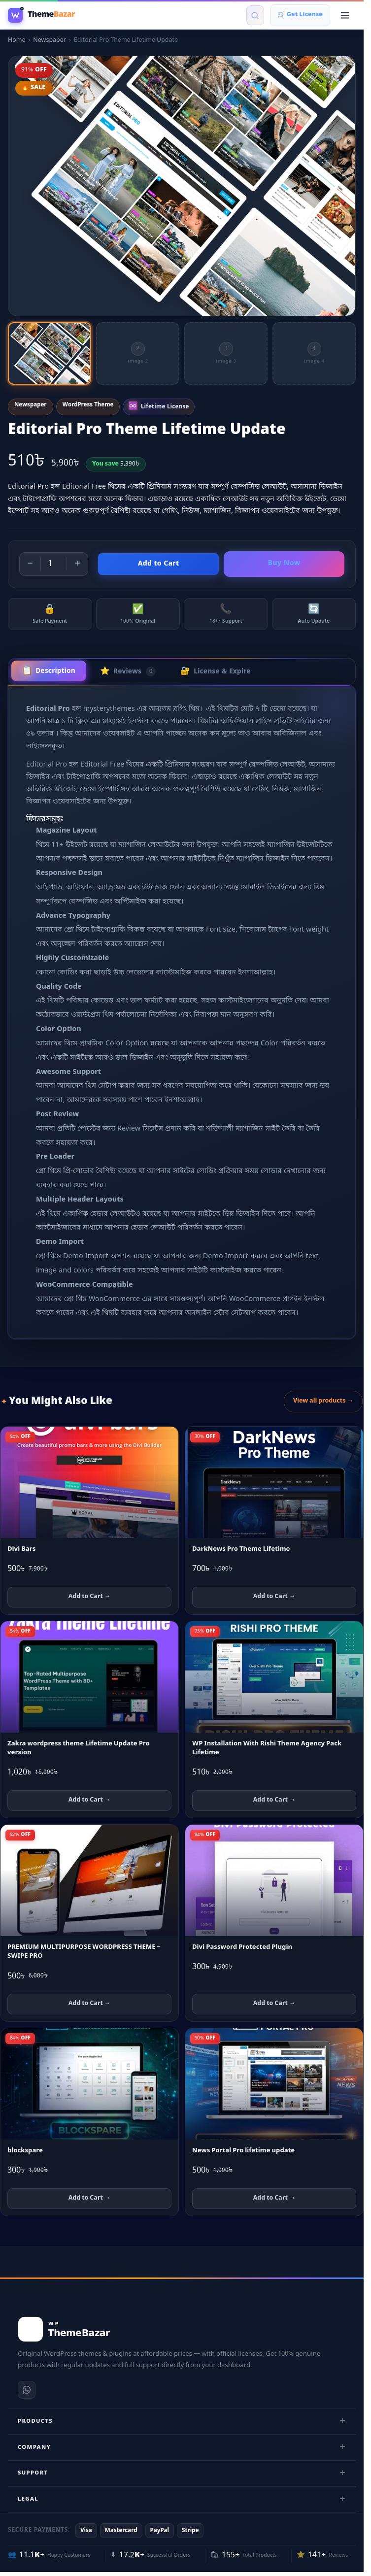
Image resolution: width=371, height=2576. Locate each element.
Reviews (128, 671)
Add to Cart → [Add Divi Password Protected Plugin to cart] (274, 2003)
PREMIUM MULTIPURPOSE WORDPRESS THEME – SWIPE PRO (83, 1951)
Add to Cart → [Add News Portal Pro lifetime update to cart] (274, 2198)
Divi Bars (21, 1549)
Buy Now (284, 563)
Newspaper (49, 40)
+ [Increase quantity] (77, 563)
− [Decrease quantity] (30, 563)
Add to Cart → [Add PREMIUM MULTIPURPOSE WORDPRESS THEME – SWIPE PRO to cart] (89, 2003)
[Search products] (255, 15)
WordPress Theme (88, 405)
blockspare (25, 2150)
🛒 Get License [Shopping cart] (300, 15)
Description (48, 671)
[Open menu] (345, 15)
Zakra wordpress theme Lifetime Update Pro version (78, 1748)
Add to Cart (158, 564)
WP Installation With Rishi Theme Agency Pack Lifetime (266, 1748)
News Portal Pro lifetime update (243, 2150)
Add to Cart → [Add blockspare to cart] (89, 2198)
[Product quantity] (54, 563)
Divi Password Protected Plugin (242, 1947)
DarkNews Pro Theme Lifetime (241, 1549)
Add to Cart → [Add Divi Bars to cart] (89, 1597)
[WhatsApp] (26, 2390)
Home (16, 40)
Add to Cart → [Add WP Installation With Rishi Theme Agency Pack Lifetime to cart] (274, 1800)
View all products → (323, 1401)
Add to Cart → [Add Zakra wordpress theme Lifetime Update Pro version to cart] (89, 1800)
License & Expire (215, 671)
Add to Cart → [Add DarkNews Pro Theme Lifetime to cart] (274, 1597)
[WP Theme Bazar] (41, 15)
